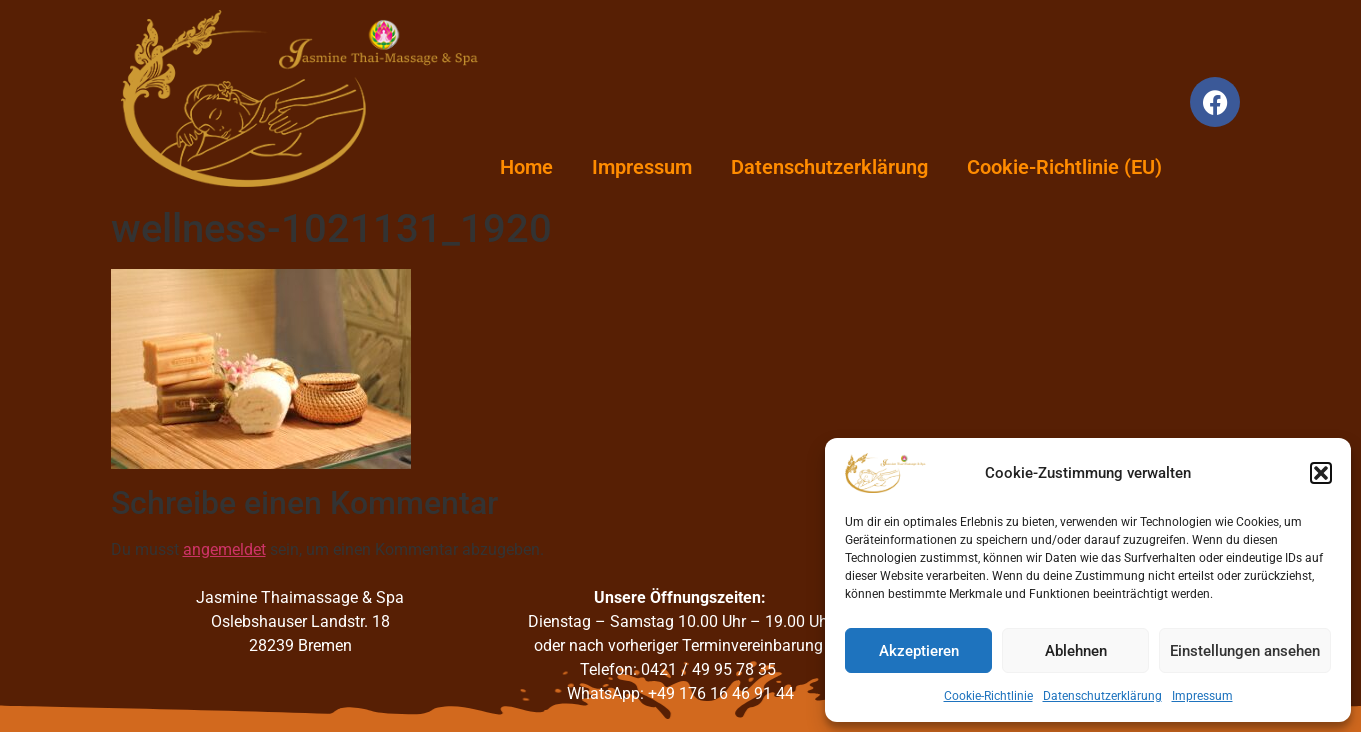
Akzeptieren (919, 651)
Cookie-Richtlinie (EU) (1064, 167)
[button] (1321, 473)
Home (526, 167)
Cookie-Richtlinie (988, 696)
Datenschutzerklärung (1102, 696)
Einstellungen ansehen (1245, 651)
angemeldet (224, 549)
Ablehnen (1076, 651)
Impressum (1202, 696)
